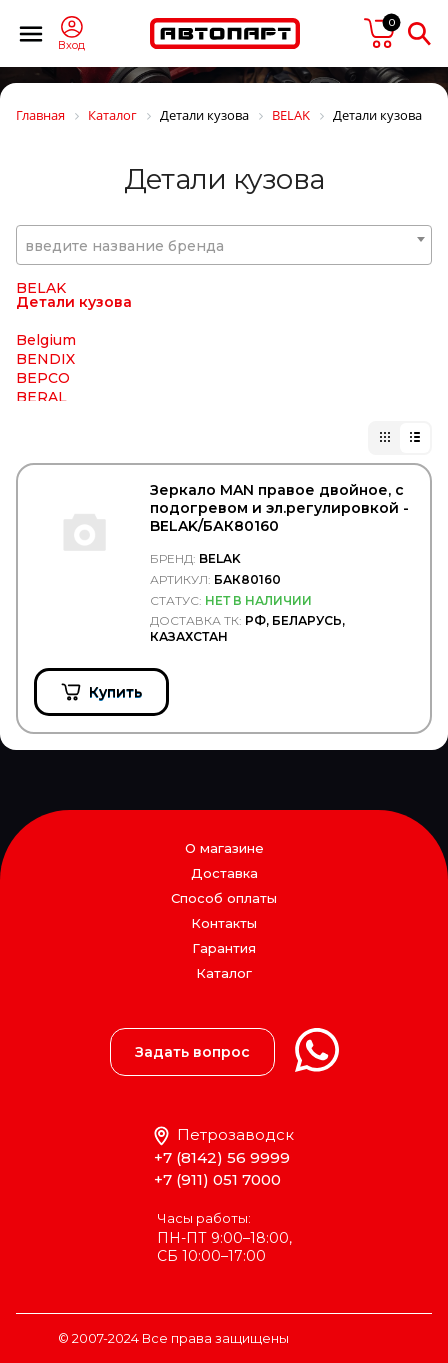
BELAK (41, 316)
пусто (380, 33)
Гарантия (224, 948)
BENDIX (45, 387)
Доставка (224, 873)
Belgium (46, 368)
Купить (115, 692)
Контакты (224, 923)
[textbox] (224, 246)
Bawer (39, 297)
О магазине (224, 848)
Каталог (224, 973)
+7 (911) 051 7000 (217, 1179)
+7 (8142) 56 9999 (222, 1157)
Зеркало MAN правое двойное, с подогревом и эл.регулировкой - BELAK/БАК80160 (279, 508)
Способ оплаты (224, 898)
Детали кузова (74, 330)
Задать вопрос (192, 1052)
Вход (71, 45)
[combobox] (224, 245)
